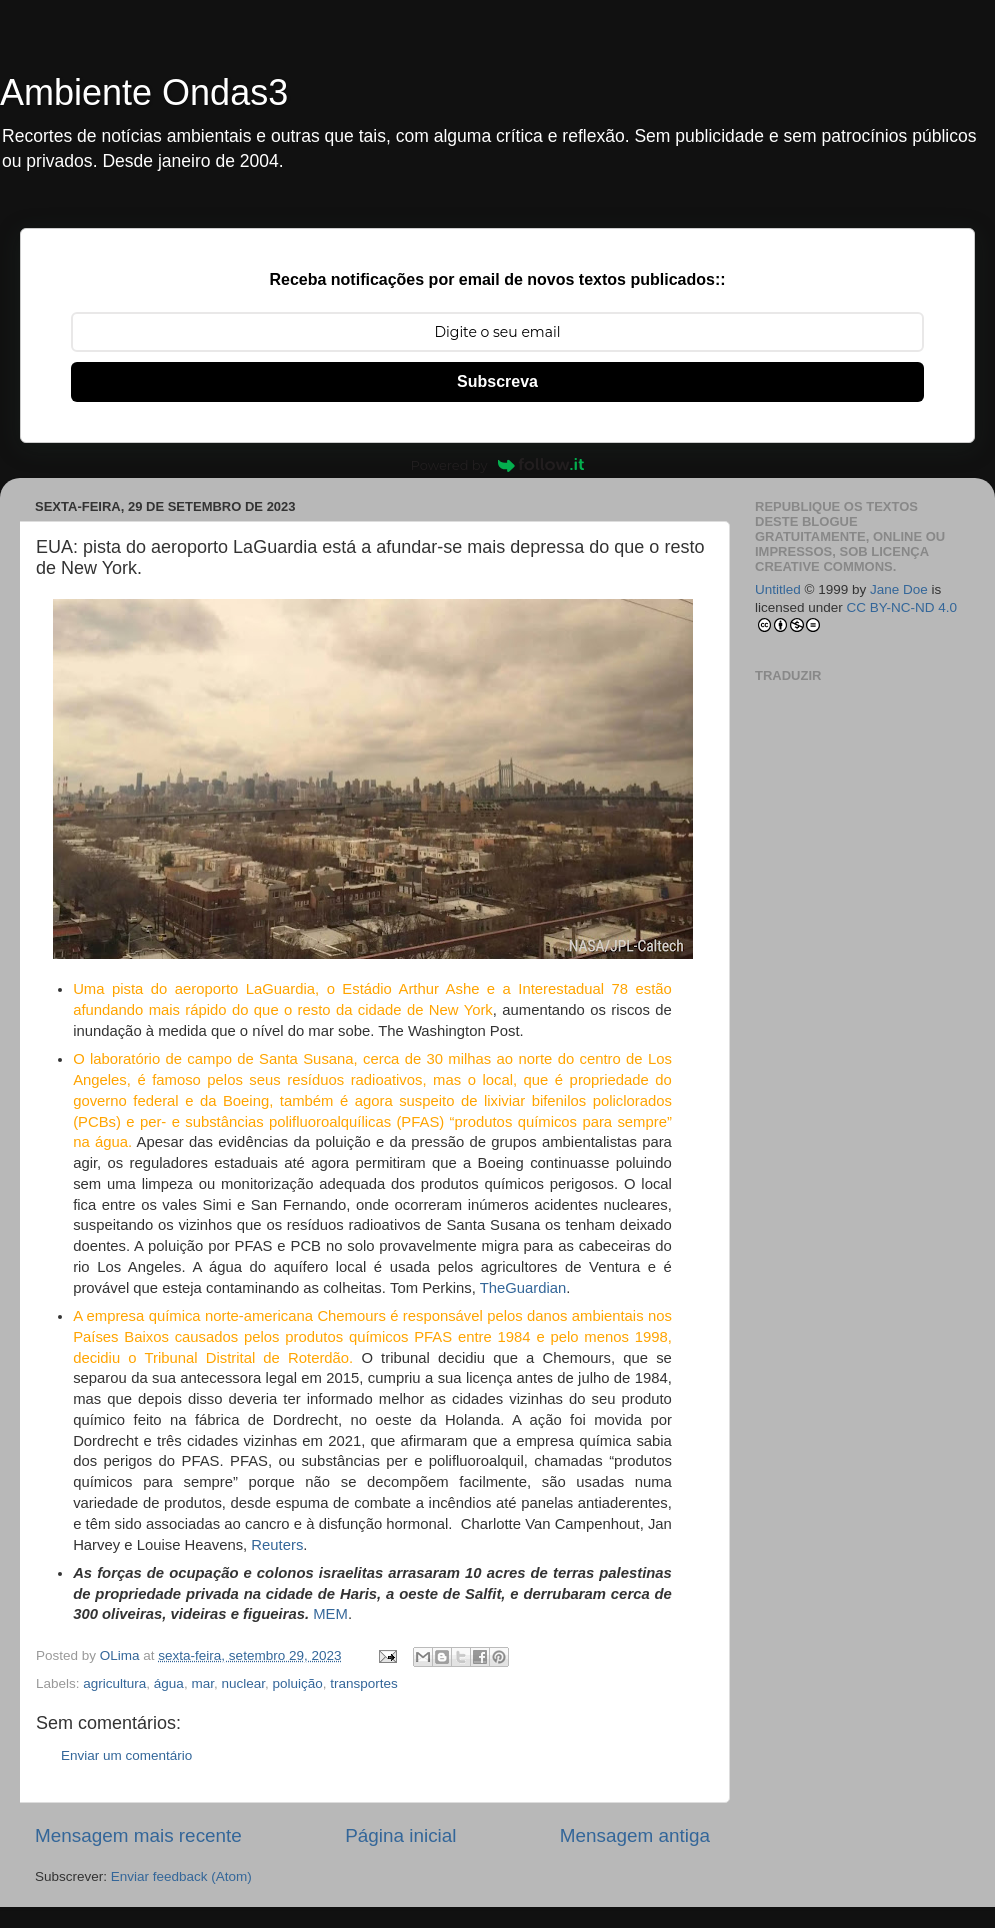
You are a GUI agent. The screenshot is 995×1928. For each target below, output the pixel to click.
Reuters (277, 1545)
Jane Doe (899, 589)
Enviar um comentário (126, 1755)
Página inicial (400, 1835)
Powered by (498, 465)
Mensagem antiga (635, 1835)
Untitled (778, 589)
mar (202, 1683)
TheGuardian (523, 1288)
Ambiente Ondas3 (144, 92)
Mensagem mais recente (138, 1835)
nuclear (243, 1683)
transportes (364, 1683)
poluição (298, 1683)
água (169, 1683)
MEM (330, 1614)
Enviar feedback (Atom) (181, 1876)
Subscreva (497, 381)
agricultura (114, 1683)
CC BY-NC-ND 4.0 (902, 607)
